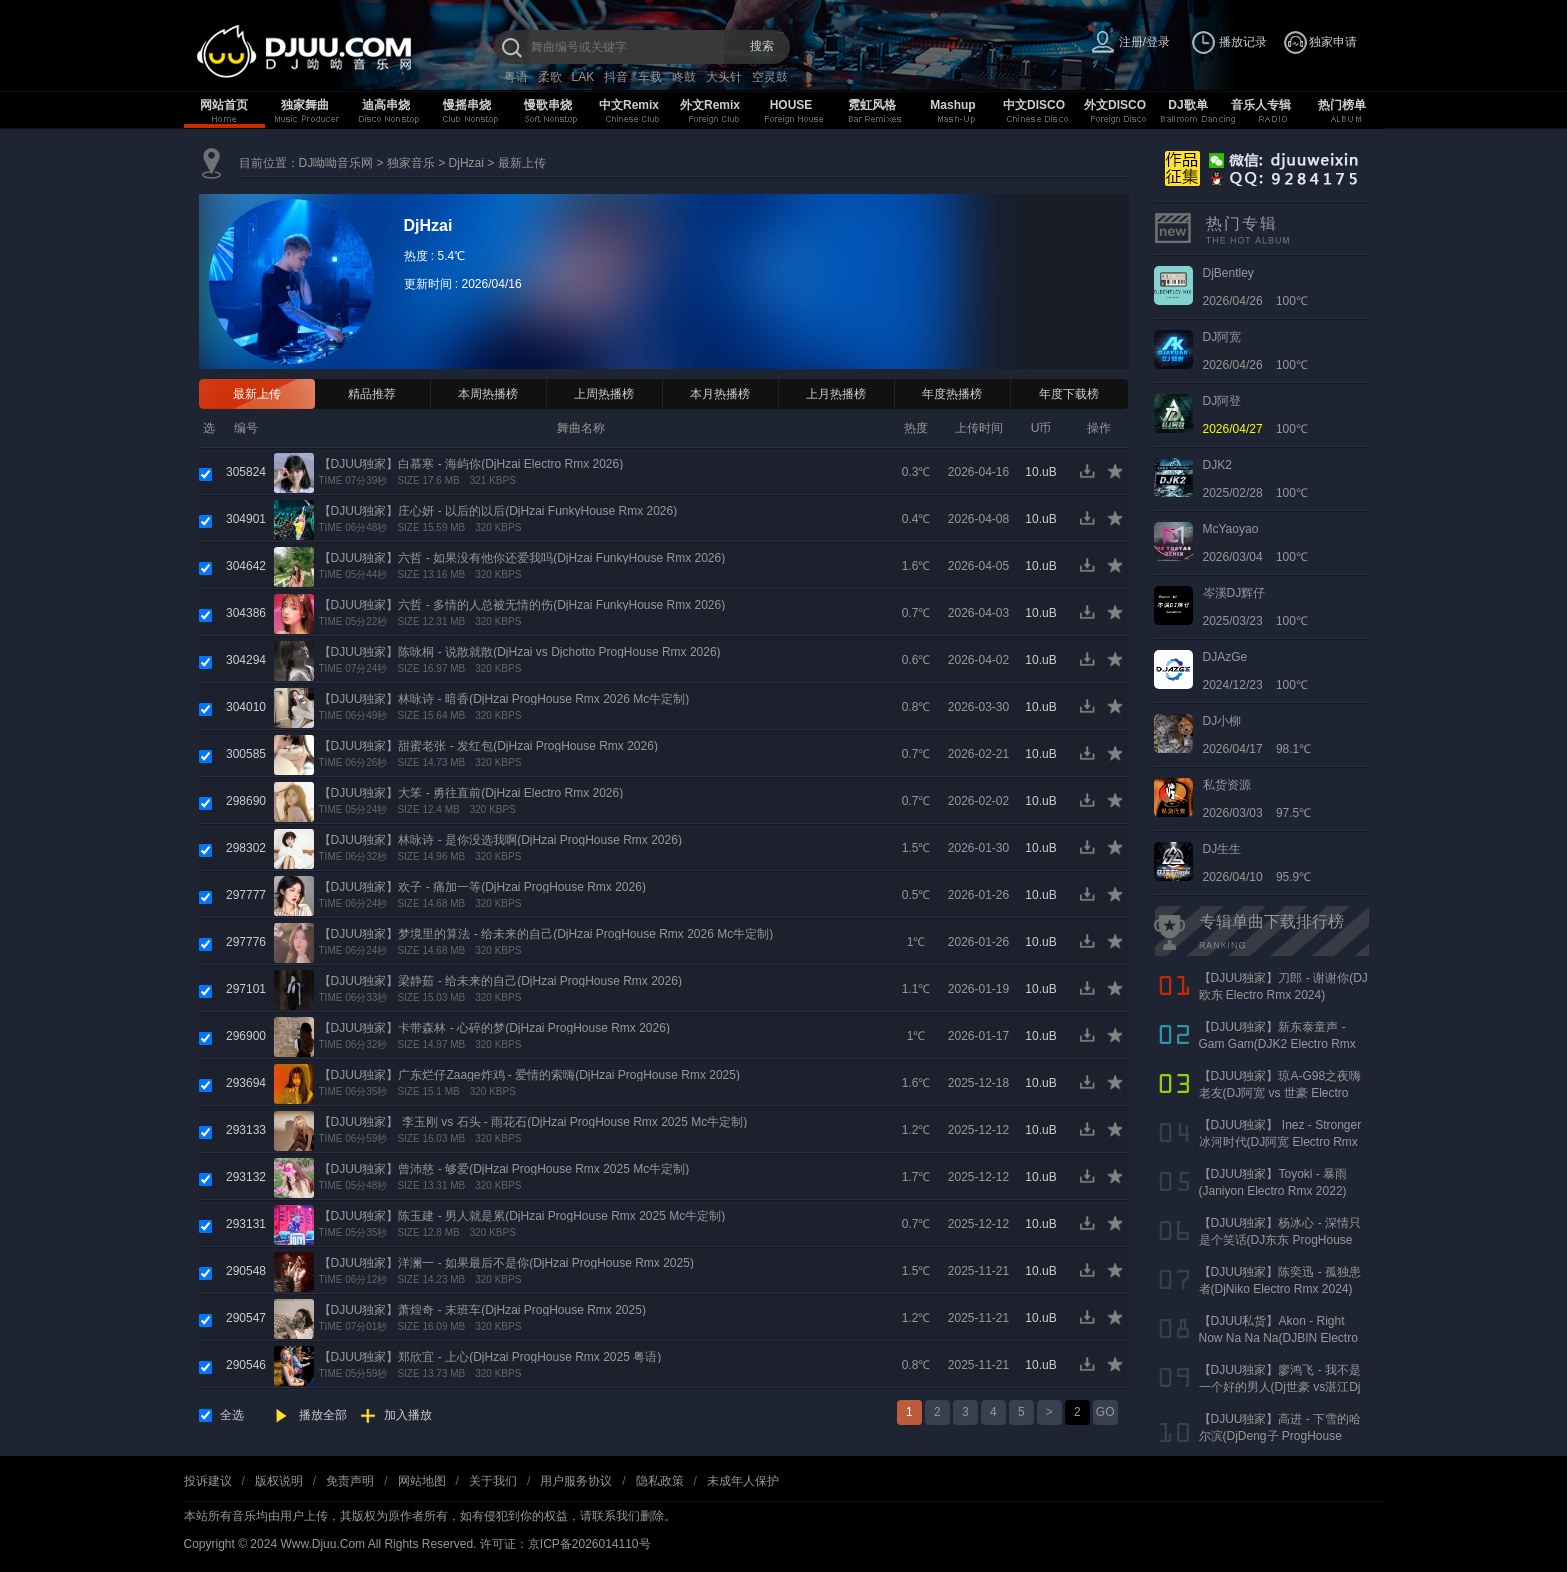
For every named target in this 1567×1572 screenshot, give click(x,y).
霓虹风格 (872, 105)
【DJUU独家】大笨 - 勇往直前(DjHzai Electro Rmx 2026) (471, 793)
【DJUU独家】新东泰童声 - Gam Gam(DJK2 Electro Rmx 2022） (1277, 1044)
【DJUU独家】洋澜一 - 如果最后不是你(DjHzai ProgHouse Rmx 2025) (506, 1263)
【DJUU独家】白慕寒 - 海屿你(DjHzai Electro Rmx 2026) (471, 464)
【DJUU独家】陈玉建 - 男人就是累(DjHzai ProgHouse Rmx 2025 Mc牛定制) (522, 1216)
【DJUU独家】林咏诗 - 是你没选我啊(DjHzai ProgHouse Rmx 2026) (500, 840)
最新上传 (522, 163)
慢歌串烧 (548, 105)
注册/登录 (1144, 42)
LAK (583, 77)
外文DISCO (1115, 105)
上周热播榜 (604, 394)
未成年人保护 (743, 1481)
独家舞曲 (305, 105)
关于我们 (493, 1481)
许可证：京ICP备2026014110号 (565, 1544)
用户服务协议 (576, 1481)
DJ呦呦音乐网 (336, 163)
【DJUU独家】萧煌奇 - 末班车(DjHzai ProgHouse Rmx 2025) (482, 1310)
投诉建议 (208, 1481)
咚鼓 (684, 77)
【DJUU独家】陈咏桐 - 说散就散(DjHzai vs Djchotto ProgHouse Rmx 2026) (520, 652)
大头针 (724, 77)
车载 (650, 77)
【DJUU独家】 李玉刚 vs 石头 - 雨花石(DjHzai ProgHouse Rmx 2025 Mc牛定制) (533, 1122)
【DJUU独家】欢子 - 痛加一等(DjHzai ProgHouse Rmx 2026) (482, 887)
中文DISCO (1034, 105)
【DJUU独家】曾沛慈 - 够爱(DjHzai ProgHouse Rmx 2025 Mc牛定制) (504, 1169)
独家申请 (1333, 42)
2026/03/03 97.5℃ (1257, 799)
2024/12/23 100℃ (1255, 671)
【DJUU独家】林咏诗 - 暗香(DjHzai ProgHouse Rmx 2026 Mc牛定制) (504, 699)
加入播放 (408, 1415)
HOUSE (791, 105)
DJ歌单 (1187, 105)
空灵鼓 (770, 77)
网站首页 (224, 105)
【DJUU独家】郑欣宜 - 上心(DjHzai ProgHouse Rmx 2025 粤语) (490, 1357)
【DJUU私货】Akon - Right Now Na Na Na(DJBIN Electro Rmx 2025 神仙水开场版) (1278, 1338)
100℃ (1255, 415)
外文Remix (710, 105)
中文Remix (629, 105)
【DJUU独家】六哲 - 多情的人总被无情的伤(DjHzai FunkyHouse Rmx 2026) (522, 605)
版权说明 (279, 1481)
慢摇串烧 (467, 105)
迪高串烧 (386, 105)
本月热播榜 (720, 394)
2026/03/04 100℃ (1255, 543)
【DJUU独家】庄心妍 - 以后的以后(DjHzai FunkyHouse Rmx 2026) (498, 511)
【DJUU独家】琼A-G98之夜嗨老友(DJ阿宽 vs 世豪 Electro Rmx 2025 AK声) (1280, 1093)
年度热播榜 (952, 394)
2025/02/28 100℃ (1255, 479)
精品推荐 (372, 394)
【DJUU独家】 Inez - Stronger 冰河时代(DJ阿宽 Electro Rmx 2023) (1280, 1142)
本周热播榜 (488, 394)
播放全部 (323, 1415)
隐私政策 (660, 1481)
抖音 (616, 77)
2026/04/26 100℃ (1255, 287)
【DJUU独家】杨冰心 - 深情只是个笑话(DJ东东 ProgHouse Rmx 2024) (1280, 1240)
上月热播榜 (836, 394)
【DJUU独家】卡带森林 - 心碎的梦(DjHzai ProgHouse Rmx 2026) (494, 1028)
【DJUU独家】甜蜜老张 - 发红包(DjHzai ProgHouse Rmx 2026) (488, 746)
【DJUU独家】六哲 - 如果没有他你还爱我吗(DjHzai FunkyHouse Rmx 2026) (522, 558)
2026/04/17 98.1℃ (1257, 735)
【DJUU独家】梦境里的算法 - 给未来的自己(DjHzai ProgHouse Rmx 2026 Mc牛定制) (546, 934)
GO (1105, 1412)
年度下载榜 (1069, 394)
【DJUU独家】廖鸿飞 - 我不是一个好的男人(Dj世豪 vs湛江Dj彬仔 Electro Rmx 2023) (1280, 1387)
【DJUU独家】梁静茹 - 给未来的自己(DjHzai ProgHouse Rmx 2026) (500, 981)
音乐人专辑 (1261, 105)
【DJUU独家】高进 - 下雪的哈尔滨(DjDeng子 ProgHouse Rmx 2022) (1280, 1436)
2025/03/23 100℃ (1255, 607)
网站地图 (422, 1481)
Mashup (952, 105)
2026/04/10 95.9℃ (1257, 863)
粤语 (516, 77)
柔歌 (550, 77)
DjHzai (466, 163)
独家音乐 (411, 163)
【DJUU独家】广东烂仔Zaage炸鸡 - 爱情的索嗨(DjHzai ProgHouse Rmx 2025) (529, 1075)
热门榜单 (1342, 105)
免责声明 (350, 1481)
